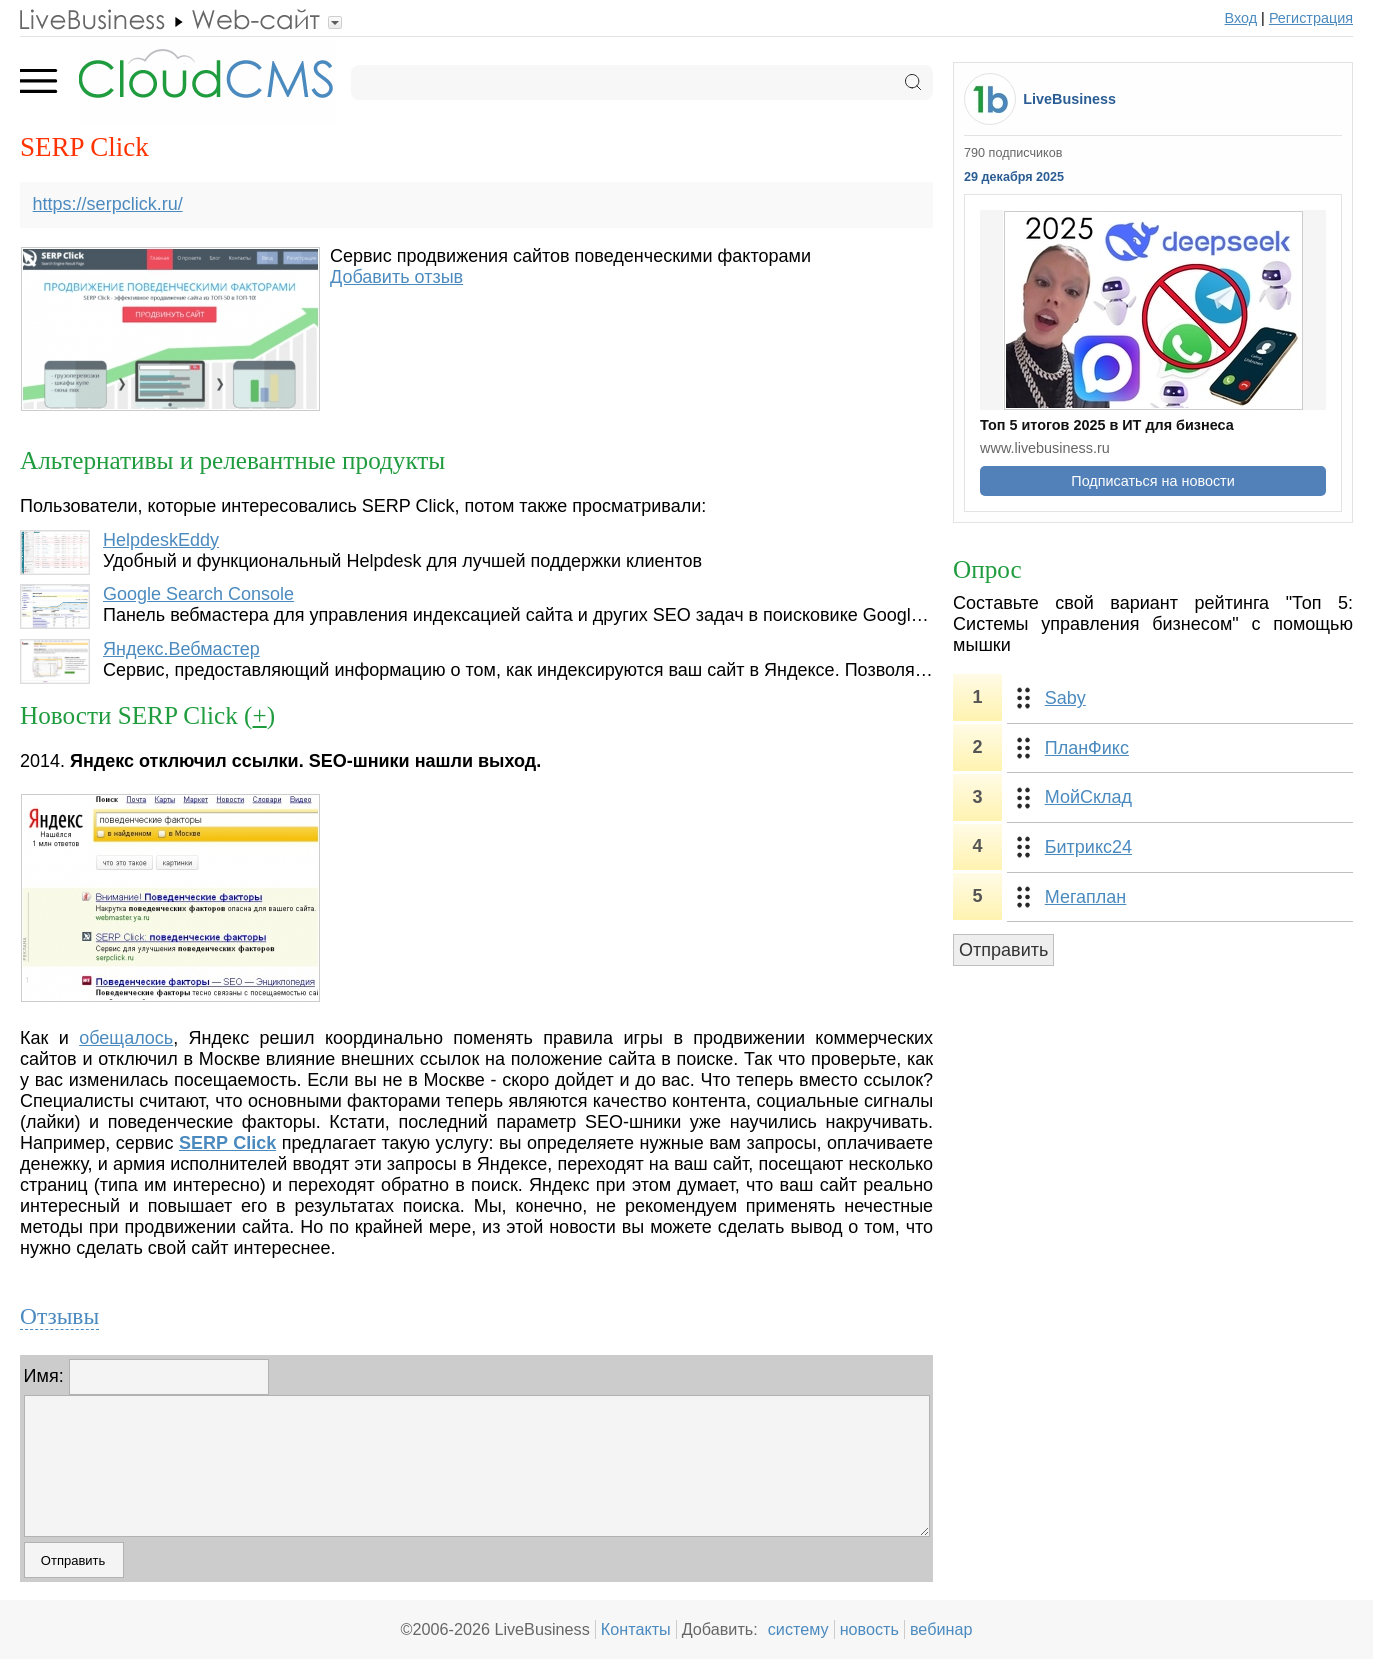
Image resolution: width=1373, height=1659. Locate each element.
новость (869, 1629)
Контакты (636, 1629)
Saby (1065, 698)
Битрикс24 (1088, 847)
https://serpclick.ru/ (108, 204)
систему (798, 1629)
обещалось (126, 1038)
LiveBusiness (1069, 99)
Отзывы (59, 1316)
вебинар (941, 1629)
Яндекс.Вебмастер (181, 649)
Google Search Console (198, 594)
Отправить (1003, 950)
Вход (1241, 18)
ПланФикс (1087, 748)
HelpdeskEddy (161, 540)
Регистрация (1311, 18)
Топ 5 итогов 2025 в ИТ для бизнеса (1107, 425)
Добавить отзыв (396, 277)
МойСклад (1088, 797)
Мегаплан (1086, 897)
